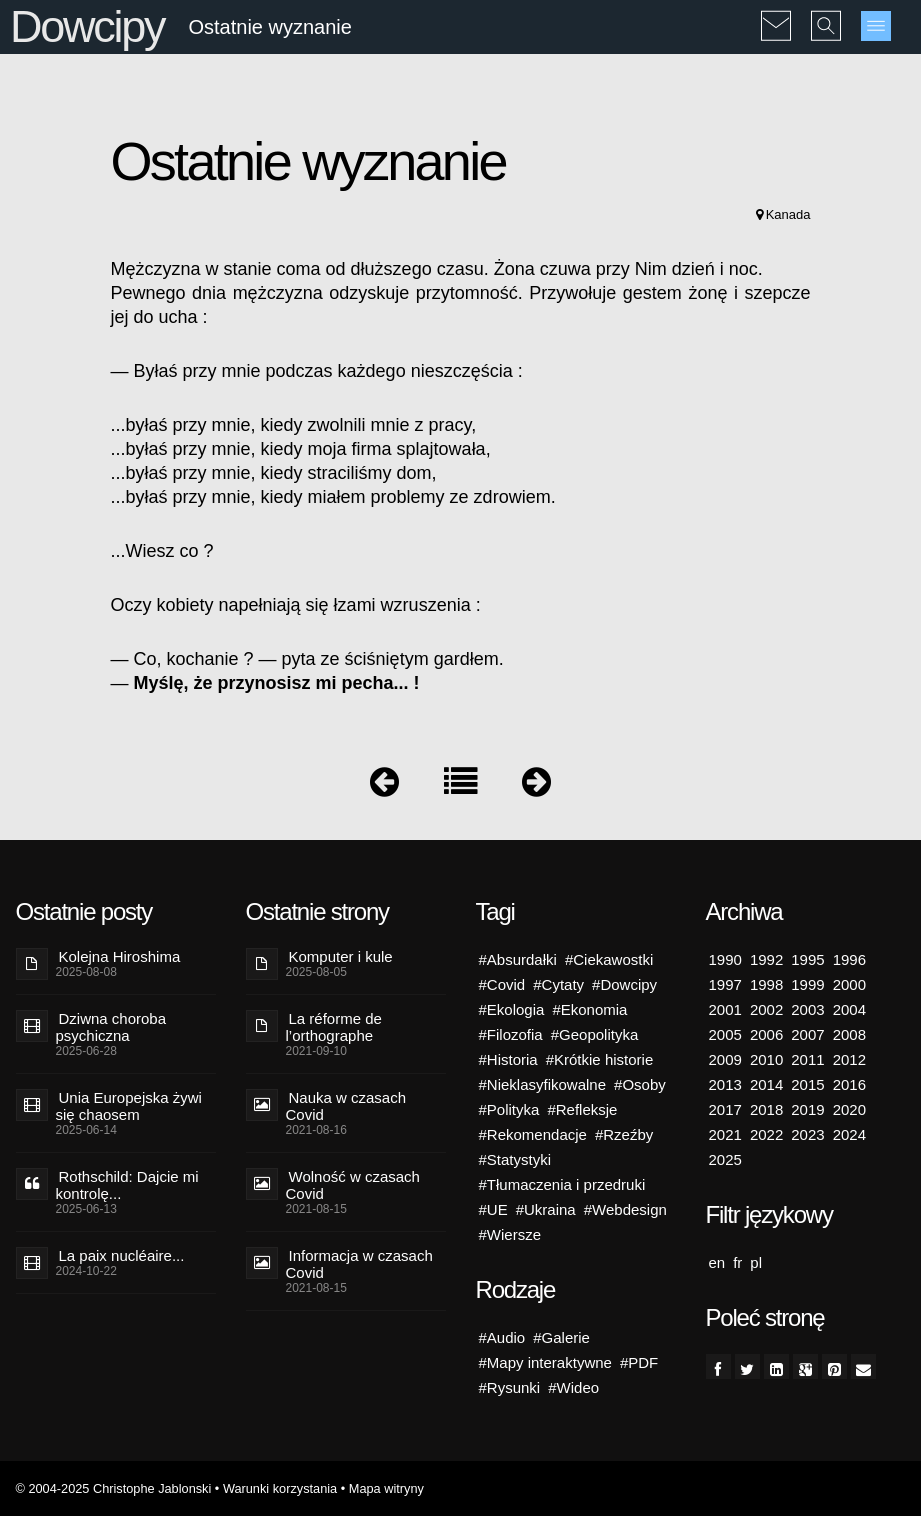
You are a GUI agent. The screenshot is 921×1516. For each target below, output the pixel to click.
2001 (725, 1009)
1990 (725, 959)
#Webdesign (625, 1209)
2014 (766, 1084)
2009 (725, 1059)
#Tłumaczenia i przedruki (562, 1184)
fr (737, 1262)
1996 (849, 959)
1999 (807, 984)
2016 (849, 1084)
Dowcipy (87, 26)
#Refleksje (582, 1109)
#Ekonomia (589, 1009)
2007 (807, 1034)
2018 (766, 1109)
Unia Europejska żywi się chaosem (129, 1106)
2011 (807, 1059)
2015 (807, 1084)
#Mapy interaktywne (545, 1362)
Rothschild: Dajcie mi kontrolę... (127, 1185)
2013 (725, 1084)
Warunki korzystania (280, 1488)
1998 (766, 984)
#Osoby (640, 1084)
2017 (725, 1109)
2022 (766, 1134)
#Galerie (561, 1337)
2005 (725, 1034)
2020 (849, 1109)
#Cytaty (558, 984)
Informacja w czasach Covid (359, 1264)
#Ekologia (512, 1009)
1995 (807, 959)
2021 (725, 1134)
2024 (849, 1134)
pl (756, 1262)
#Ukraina (546, 1209)
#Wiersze (510, 1234)
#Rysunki (510, 1387)
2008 (849, 1034)
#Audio (502, 1337)
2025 (725, 1159)
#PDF (639, 1362)
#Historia (508, 1059)
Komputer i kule (341, 956)
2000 (849, 984)
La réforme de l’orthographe (334, 1027)
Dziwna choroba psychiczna (111, 1027)
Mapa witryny (386, 1488)
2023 (807, 1134)
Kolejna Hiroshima (120, 956)
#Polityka (509, 1109)
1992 (766, 959)
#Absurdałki (518, 959)
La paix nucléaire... (122, 1255)
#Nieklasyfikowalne (543, 1084)
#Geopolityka (595, 1034)
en (717, 1262)
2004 (849, 1009)
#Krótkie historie (600, 1059)
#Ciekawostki (609, 959)
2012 (849, 1059)
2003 (807, 1009)
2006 (766, 1034)
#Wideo (573, 1387)
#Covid (502, 984)
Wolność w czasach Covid (353, 1185)
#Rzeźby (624, 1134)
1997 (725, 984)
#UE (493, 1209)
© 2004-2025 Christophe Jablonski (114, 1488)
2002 (766, 1009)
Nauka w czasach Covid (346, 1106)
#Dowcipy (624, 984)
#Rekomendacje (533, 1134)
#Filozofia (511, 1034)
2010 (766, 1059)
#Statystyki (515, 1159)
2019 (807, 1109)
